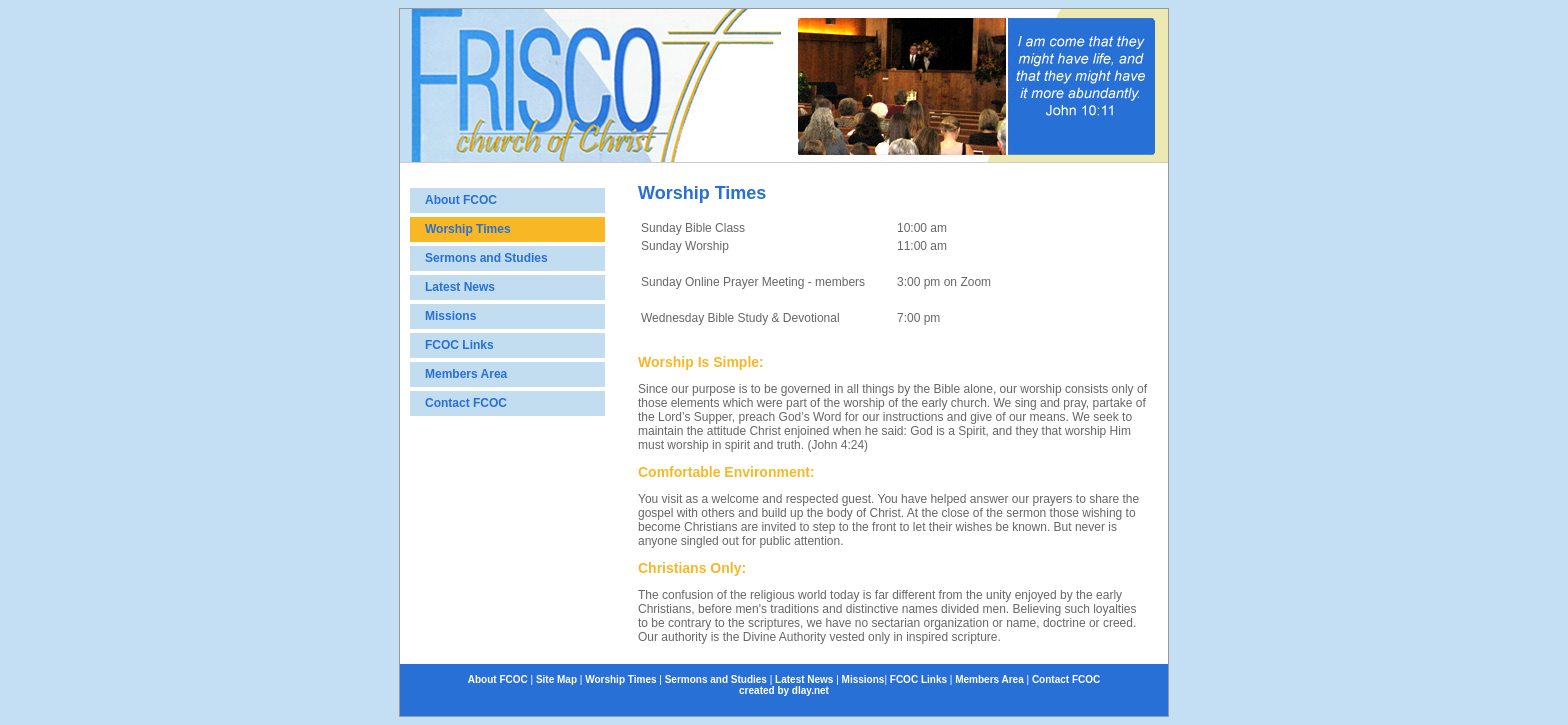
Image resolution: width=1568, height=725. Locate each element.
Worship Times (468, 229)
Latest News (460, 287)
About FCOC (461, 200)
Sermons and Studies (486, 258)
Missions (450, 316)
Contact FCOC (466, 403)
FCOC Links (459, 345)
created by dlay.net (784, 690)
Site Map (556, 679)
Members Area (466, 374)
